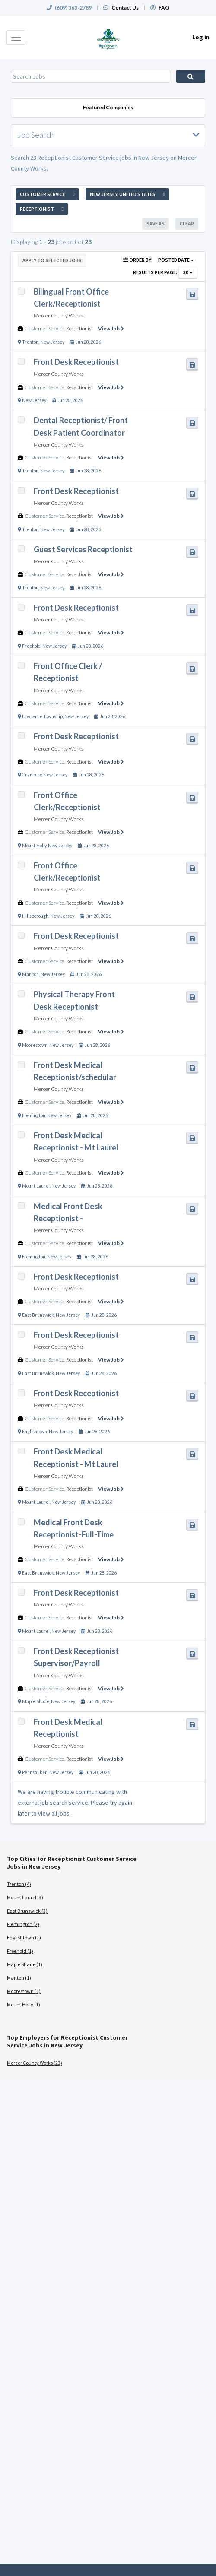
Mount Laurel (36, 1185)
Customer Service (44, 328)
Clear (187, 223)
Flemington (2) (23, 1924)
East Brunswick (38, 1315)
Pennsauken (35, 1772)
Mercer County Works (58, 315)
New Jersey (52, 342)
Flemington (33, 1115)
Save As (155, 223)
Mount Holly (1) (23, 2004)
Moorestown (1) (24, 1991)
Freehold (31, 646)
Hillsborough (35, 916)
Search (191, 76)
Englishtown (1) (24, 1937)
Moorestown (35, 1045)
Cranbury (31, 774)
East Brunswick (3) (27, 1910)
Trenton (30, 342)
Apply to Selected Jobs (52, 260)
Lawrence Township (42, 716)
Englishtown (34, 1431)
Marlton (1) (19, 1977)
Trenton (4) (19, 1884)
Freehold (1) (20, 1951)
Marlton (30, 974)
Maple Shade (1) (24, 1964)
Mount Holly (34, 845)
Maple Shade (35, 1701)
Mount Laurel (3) (25, 1897)
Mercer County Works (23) (34, 2063)
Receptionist (79, 328)
